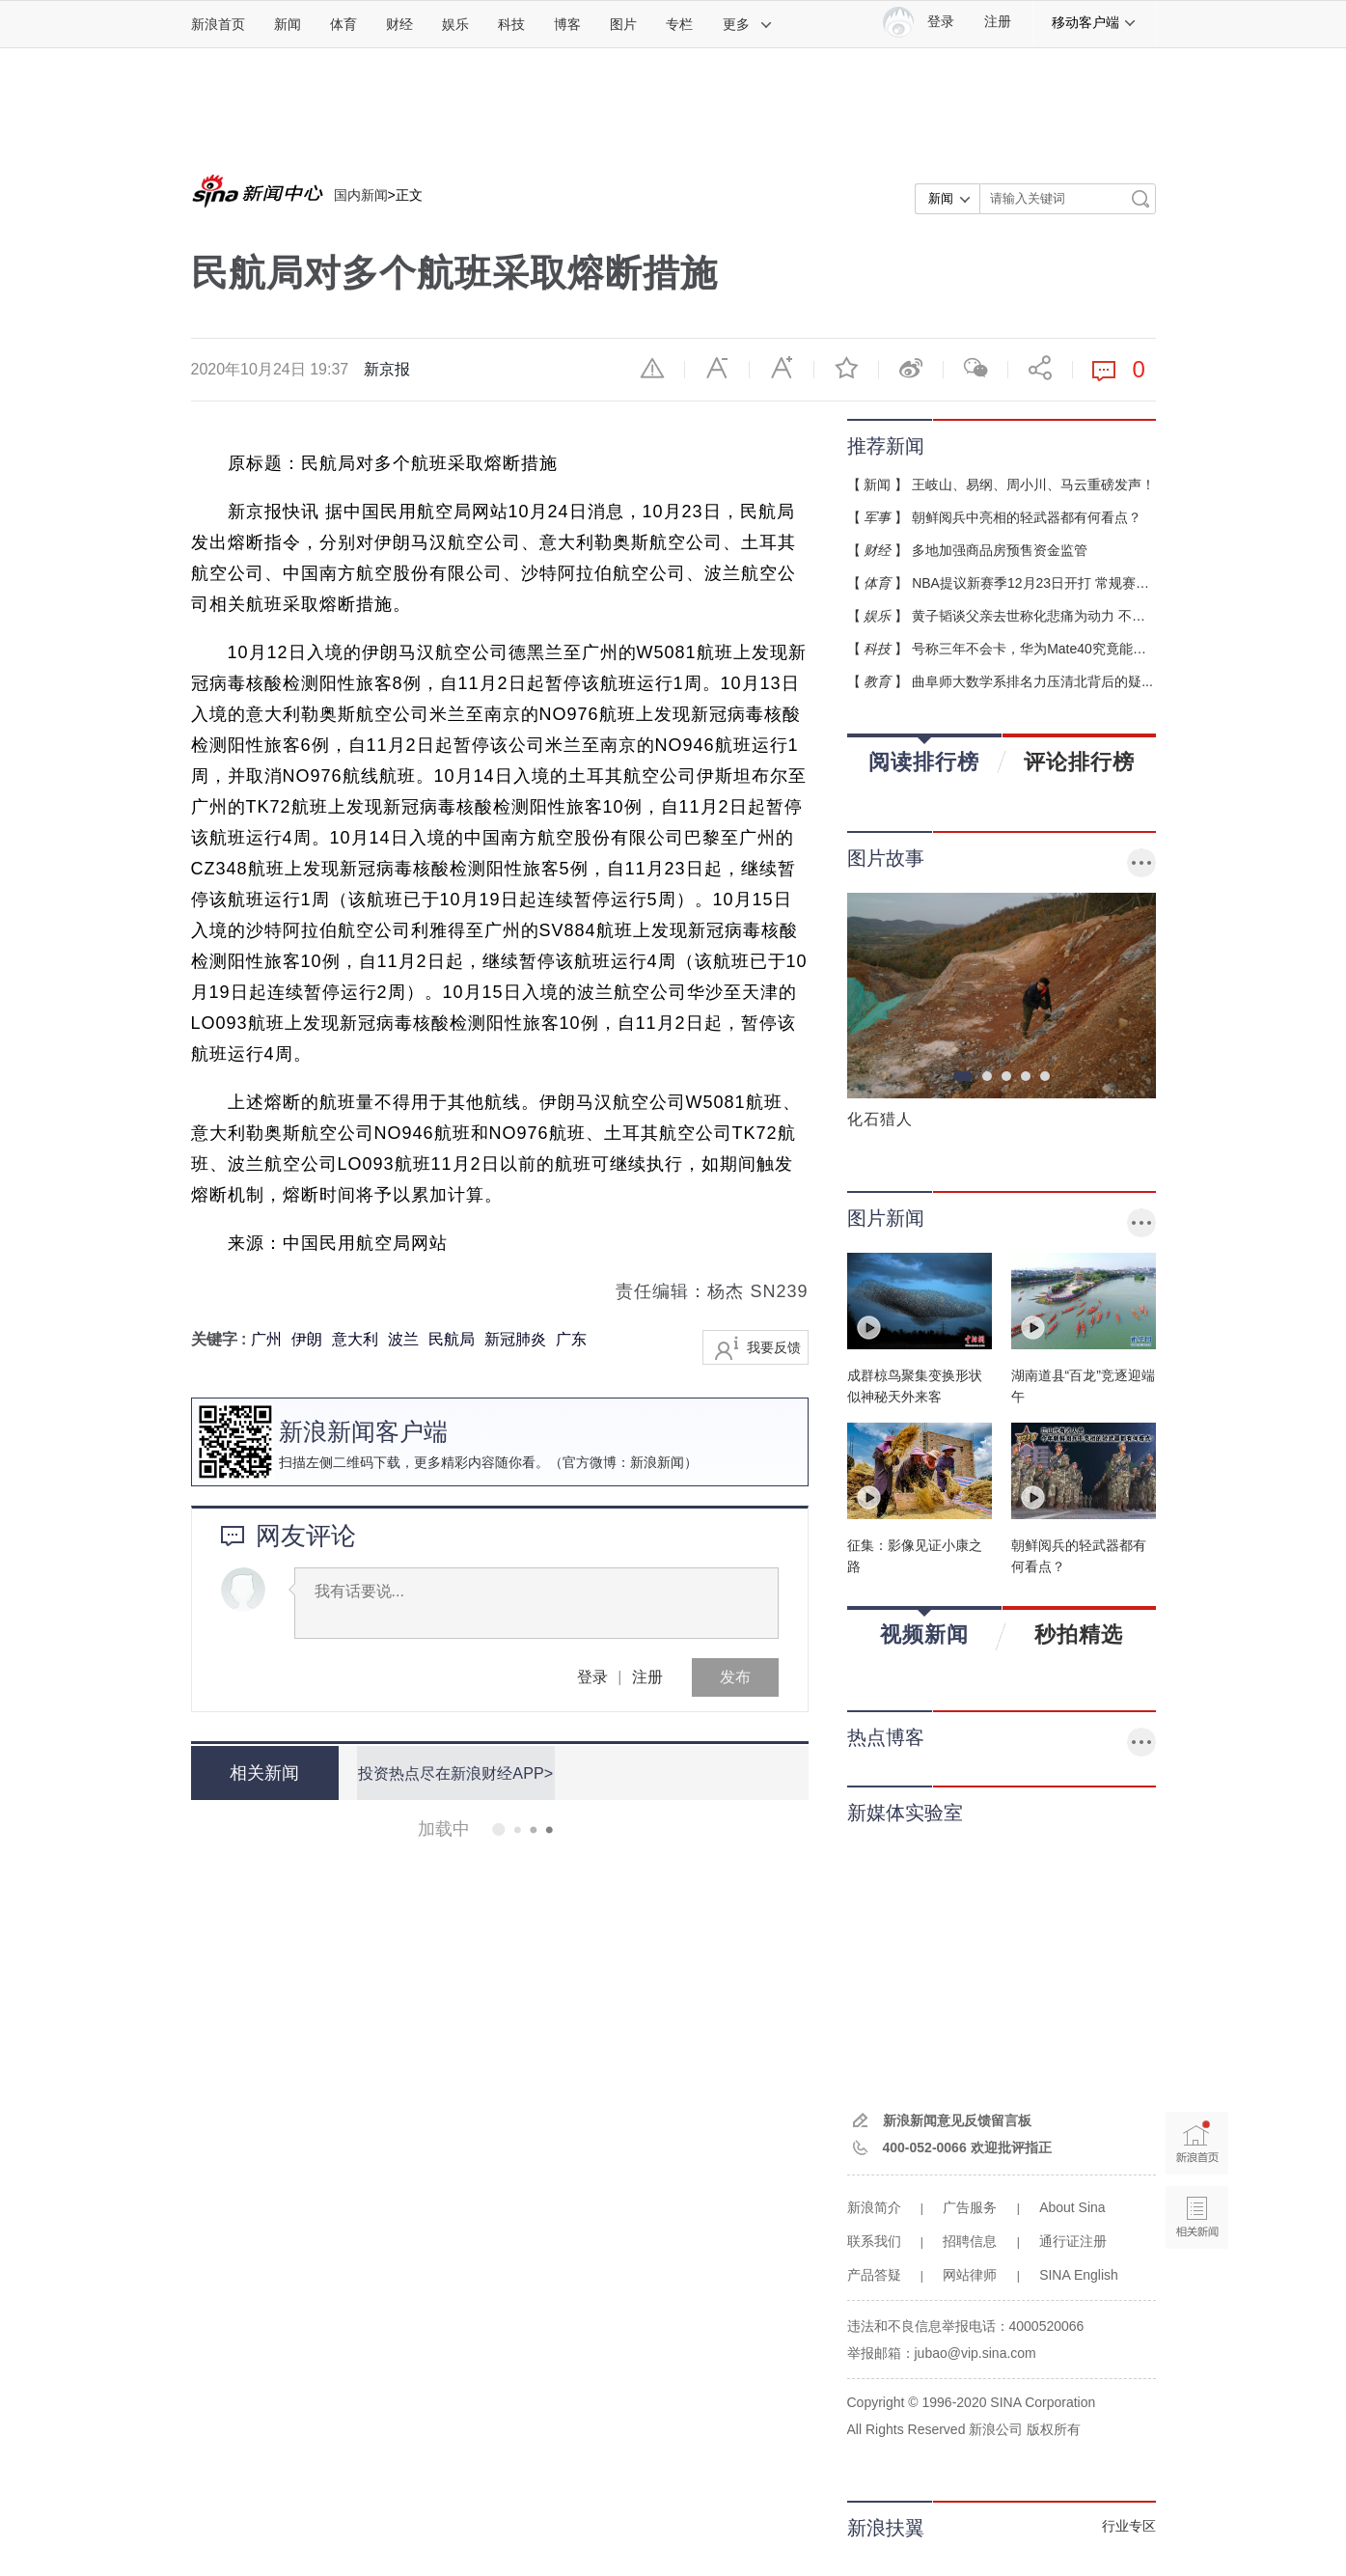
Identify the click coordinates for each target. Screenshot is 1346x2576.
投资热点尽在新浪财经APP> (453, 1772)
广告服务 (970, 2207)
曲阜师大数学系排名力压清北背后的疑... (1032, 681)
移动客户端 (1094, 22)
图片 (623, 24)
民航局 (451, 1339)
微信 (975, 367)
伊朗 (306, 1339)
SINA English (1078, 2275)
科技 (511, 24)
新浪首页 (218, 24)
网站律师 (970, 2275)
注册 (997, 21)
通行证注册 (1073, 2241)
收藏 (846, 367)
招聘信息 (970, 2241)
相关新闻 (263, 1773)
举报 (652, 367)
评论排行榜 (1079, 761)
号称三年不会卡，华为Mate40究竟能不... (1034, 648)
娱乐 (455, 24)
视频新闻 (924, 1628)
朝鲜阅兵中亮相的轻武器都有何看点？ (1026, 517)
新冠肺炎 (515, 1339)
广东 (571, 1339)
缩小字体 (716, 367)
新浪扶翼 (885, 2527)
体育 (343, 24)
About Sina (1072, 2207)
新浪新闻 (657, 1462)
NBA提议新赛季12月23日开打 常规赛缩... (1036, 583)
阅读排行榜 (923, 755)
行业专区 (1129, 2526)
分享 (1040, 367)
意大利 (355, 1339)
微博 (910, 367)
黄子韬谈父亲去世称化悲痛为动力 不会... (1034, 615)
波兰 (403, 1339)
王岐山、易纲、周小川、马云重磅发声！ (1033, 484)
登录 (592, 1677)
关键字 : (221, 1339)
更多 (748, 24)
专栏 (679, 24)
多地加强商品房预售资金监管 (999, 550)
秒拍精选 (1078, 1634)
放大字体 (781, 367)
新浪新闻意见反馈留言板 (957, 2120)
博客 (567, 24)
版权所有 (1054, 2429)
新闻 (287, 24)
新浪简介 (874, 2207)
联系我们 (874, 2241)
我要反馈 (774, 1347)
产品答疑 (874, 2275)
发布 (735, 1677)
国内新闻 (361, 195)
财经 (399, 24)
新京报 (387, 369)
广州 (266, 1339)
